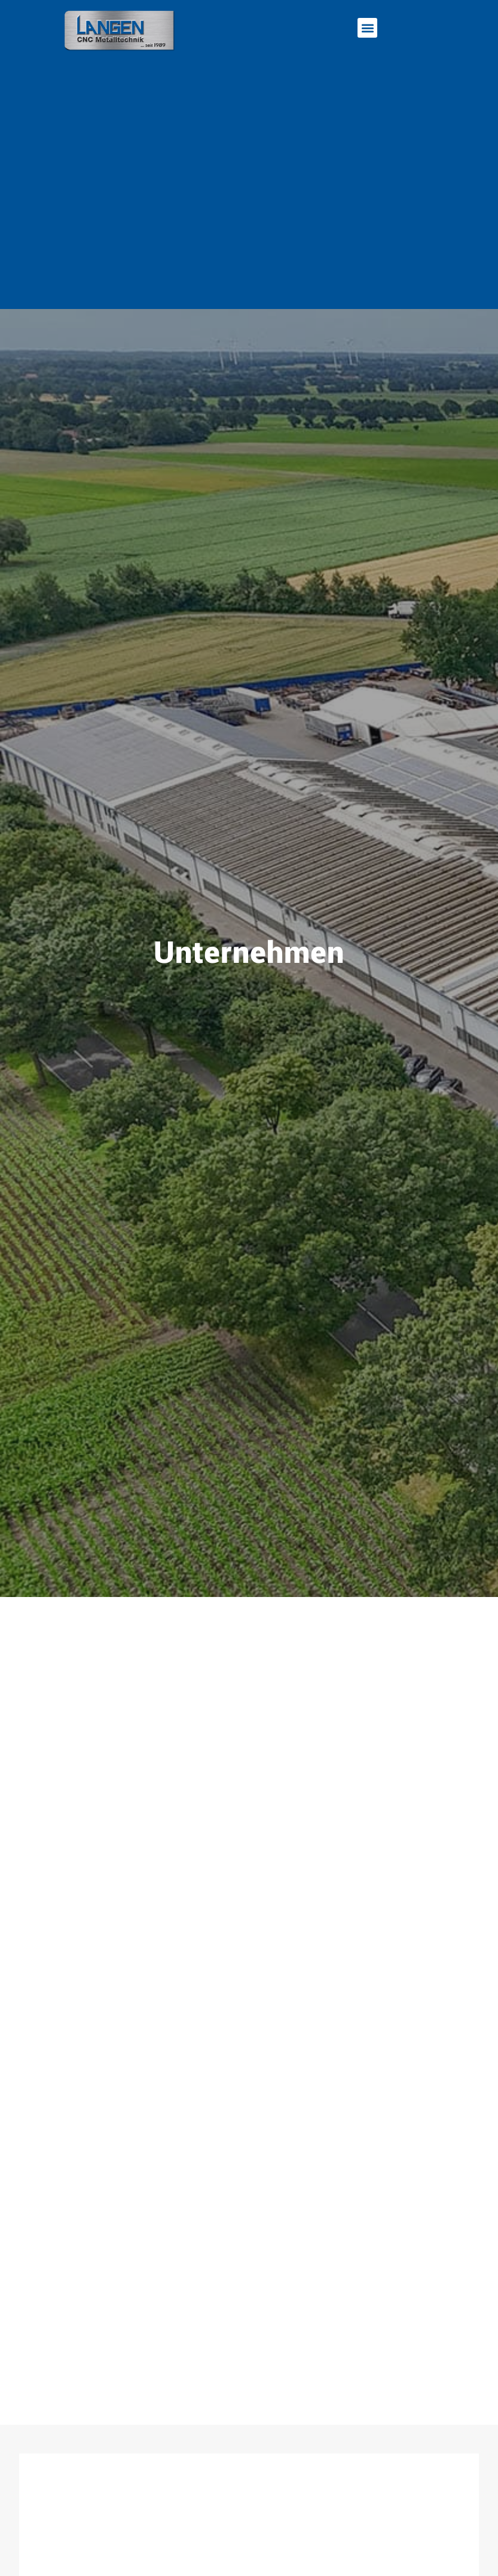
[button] (367, 28)
